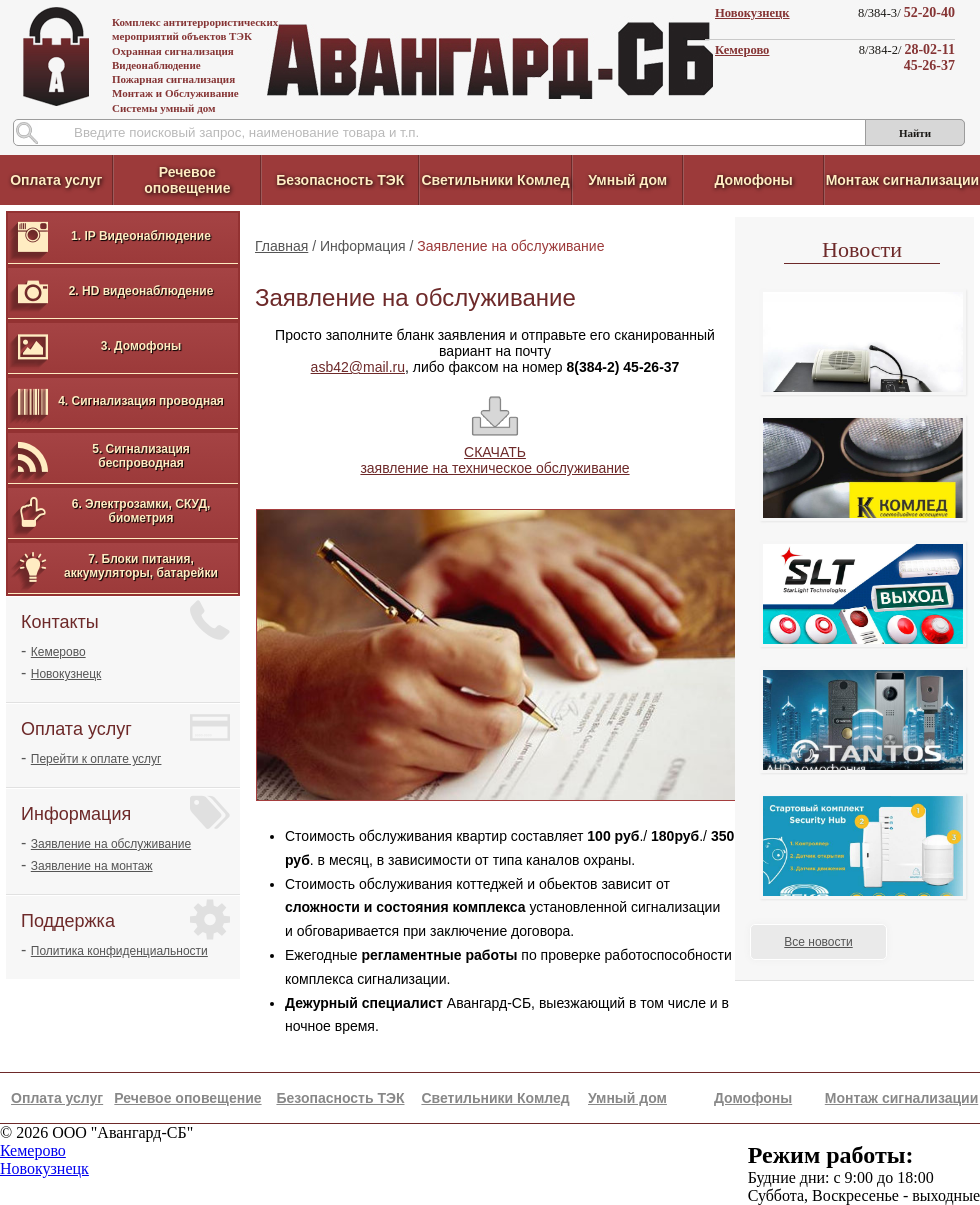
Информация (363, 246)
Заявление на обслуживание (111, 844)
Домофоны (753, 180)
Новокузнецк (752, 13)
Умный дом (627, 180)
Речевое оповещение (187, 180)
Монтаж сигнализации (902, 180)
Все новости (818, 942)
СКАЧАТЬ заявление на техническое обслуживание (494, 460)
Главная (281, 246)
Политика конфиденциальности (119, 951)
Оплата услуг (56, 180)
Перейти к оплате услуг (96, 759)
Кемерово (742, 50)
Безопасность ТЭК (340, 180)
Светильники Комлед (495, 180)
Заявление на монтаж (92, 866)
